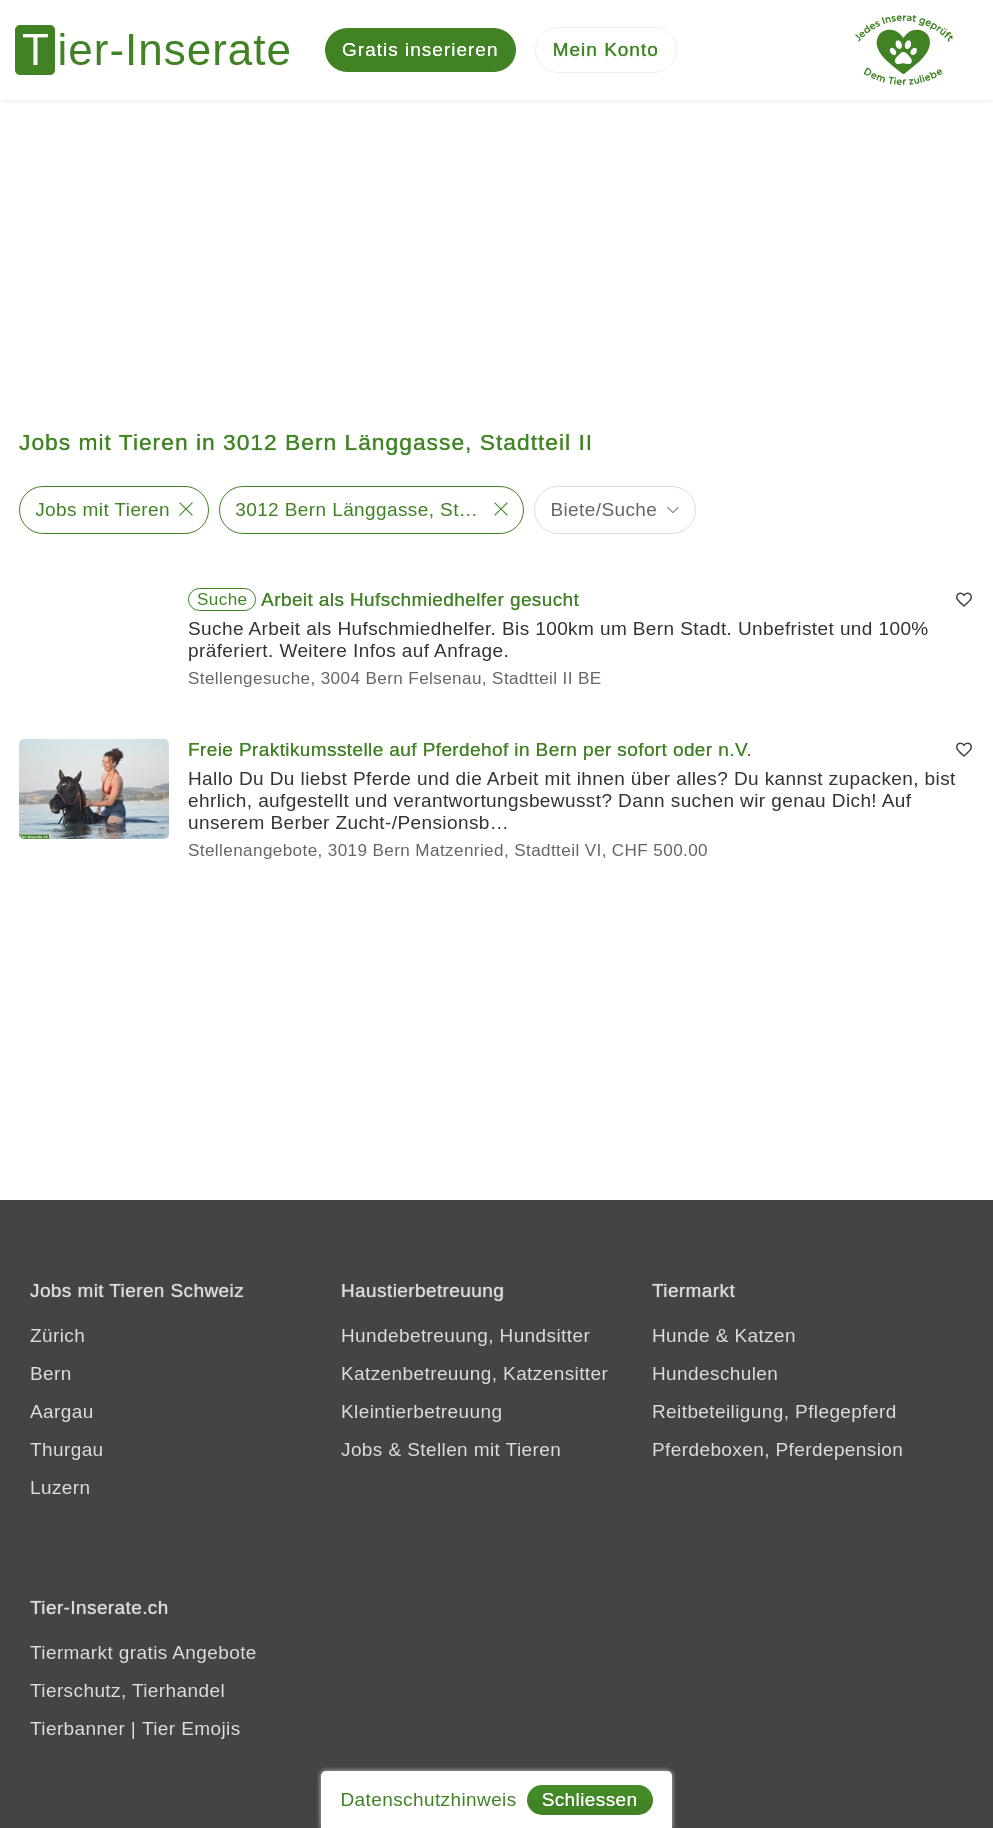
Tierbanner (77, 1728)
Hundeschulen (715, 1373)
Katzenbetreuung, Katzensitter (474, 1373)
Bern (51, 1373)
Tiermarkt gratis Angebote (143, 1652)
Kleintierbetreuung (421, 1411)
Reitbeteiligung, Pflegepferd (774, 1411)
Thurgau (67, 1449)
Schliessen (590, 1799)
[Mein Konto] (606, 50)
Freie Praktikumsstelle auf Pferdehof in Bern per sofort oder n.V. (470, 749)
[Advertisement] (496, 250)
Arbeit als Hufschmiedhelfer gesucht (420, 599)
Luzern (60, 1487)
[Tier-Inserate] (165, 50)
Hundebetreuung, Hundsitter (465, 1335)
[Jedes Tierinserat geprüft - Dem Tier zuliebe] (904, 50)
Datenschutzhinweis (428, 1799)
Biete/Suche (603, 509)
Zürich (57, 1335)
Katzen (765, 1335)
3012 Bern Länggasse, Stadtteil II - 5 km (360, 509)
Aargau (62, 1411)
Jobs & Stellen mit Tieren (451, 1449)
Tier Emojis (191, 1728)
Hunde (681, 1335)
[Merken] (964, 600)
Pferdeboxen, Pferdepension (777, 1449)
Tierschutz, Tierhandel (127, 1690)
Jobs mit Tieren (102, 509)
